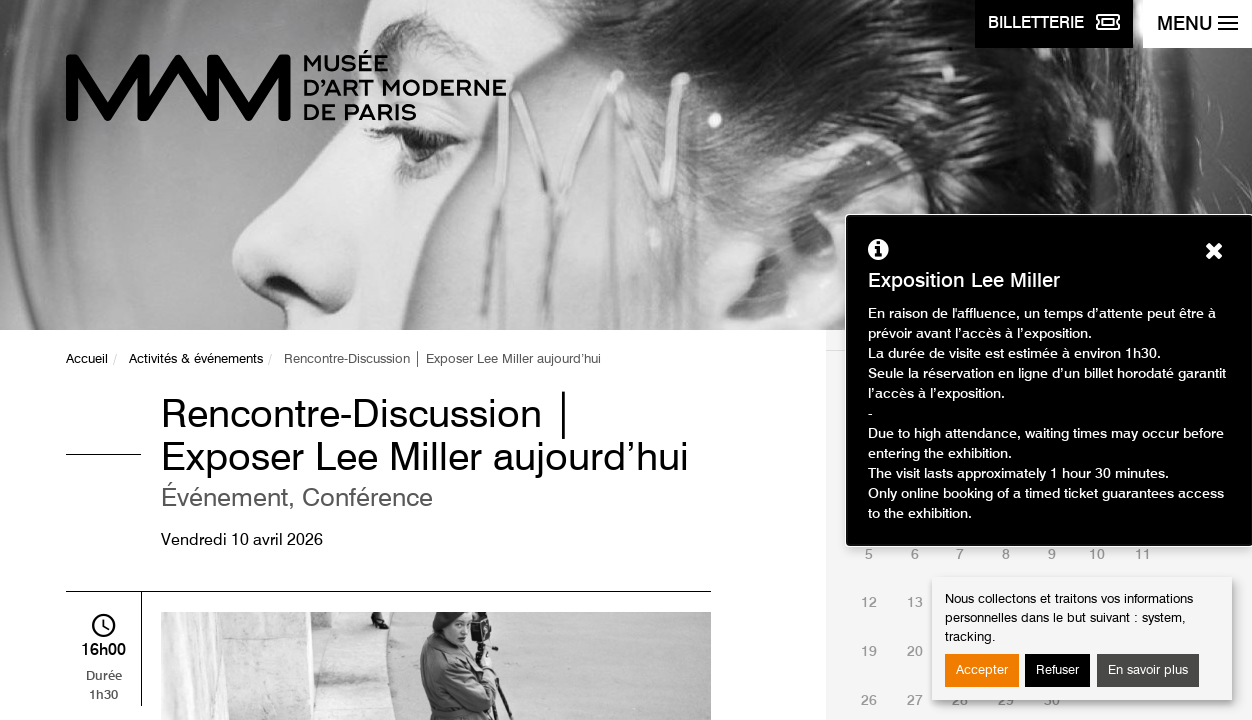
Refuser (1057, 670)
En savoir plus (1148, 670)
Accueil (87, 359)
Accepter (982, 670)
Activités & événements (196, 359)
